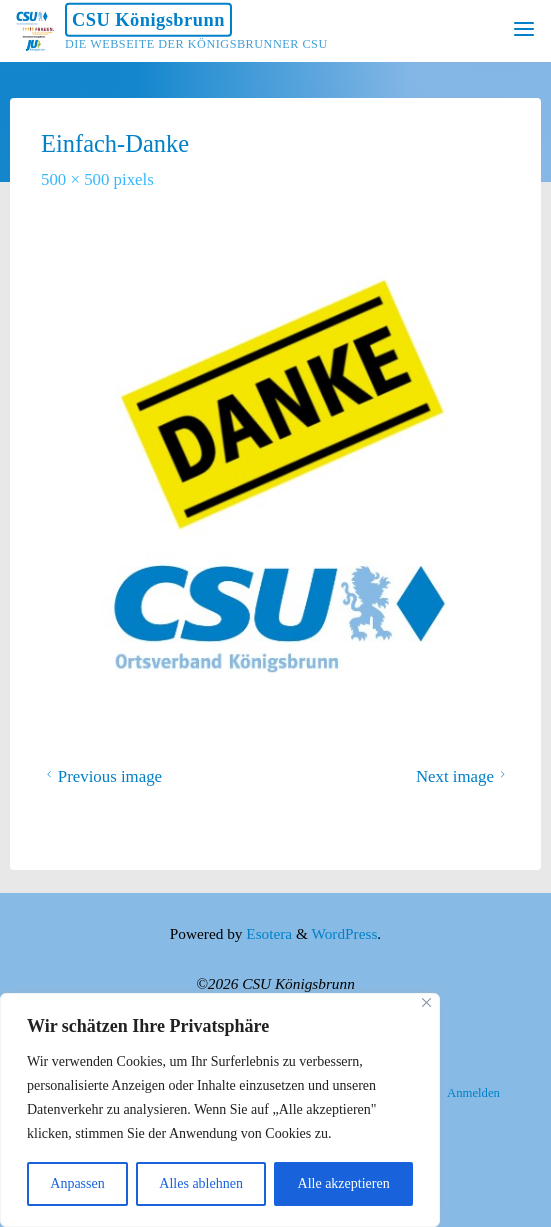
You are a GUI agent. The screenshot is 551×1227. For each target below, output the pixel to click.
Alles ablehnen (201, 1183)
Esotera (267, 933)
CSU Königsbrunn (148, 20)
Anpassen (77, 1183)
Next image (463, 775)
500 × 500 (77, 179)
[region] (220, 1110)
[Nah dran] (426, 1002)
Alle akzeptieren (344, 1183)
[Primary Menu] (524, 30)
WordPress (344, 933)
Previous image (101, 775)
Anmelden (473, 1093)
